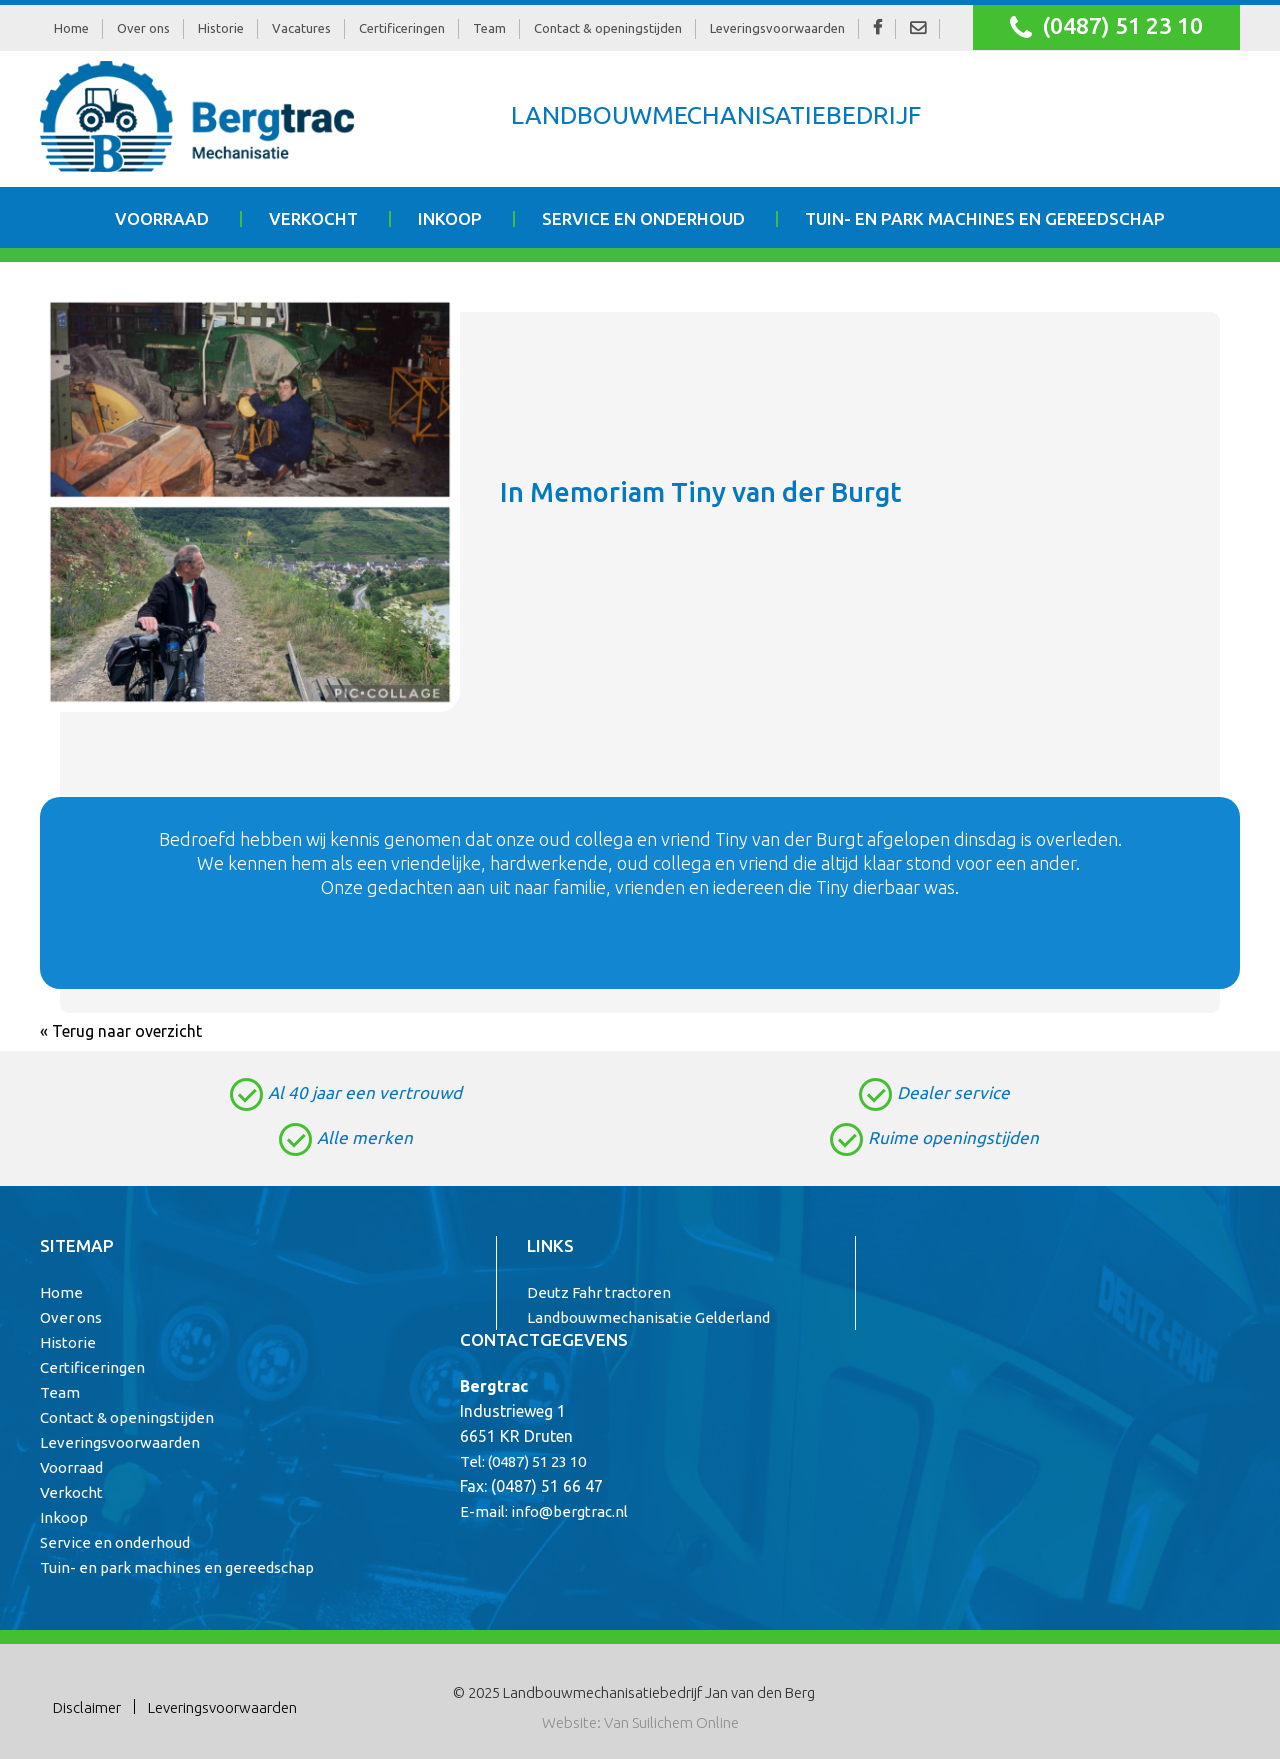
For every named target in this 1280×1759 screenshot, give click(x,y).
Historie (221, 28)
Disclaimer (87, 1707)
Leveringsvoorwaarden (777, 28)
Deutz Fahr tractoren (599, 1292)
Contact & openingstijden (608, 28)
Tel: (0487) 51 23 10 (523, 1461)
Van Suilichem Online (671, 1722)
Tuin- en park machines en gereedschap (985, 218)
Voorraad (162, 218)
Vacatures (301, 28)
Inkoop (450, 218)
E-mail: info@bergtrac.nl (544, 1511)
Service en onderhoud (643, 218)
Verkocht (313, 218)
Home (71, 28)
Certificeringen (402, 28)
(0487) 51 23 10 (1106, 27)
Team (489, 28)
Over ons (143, 28)
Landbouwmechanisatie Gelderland (648, 1317)
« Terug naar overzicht (121, 1031)
